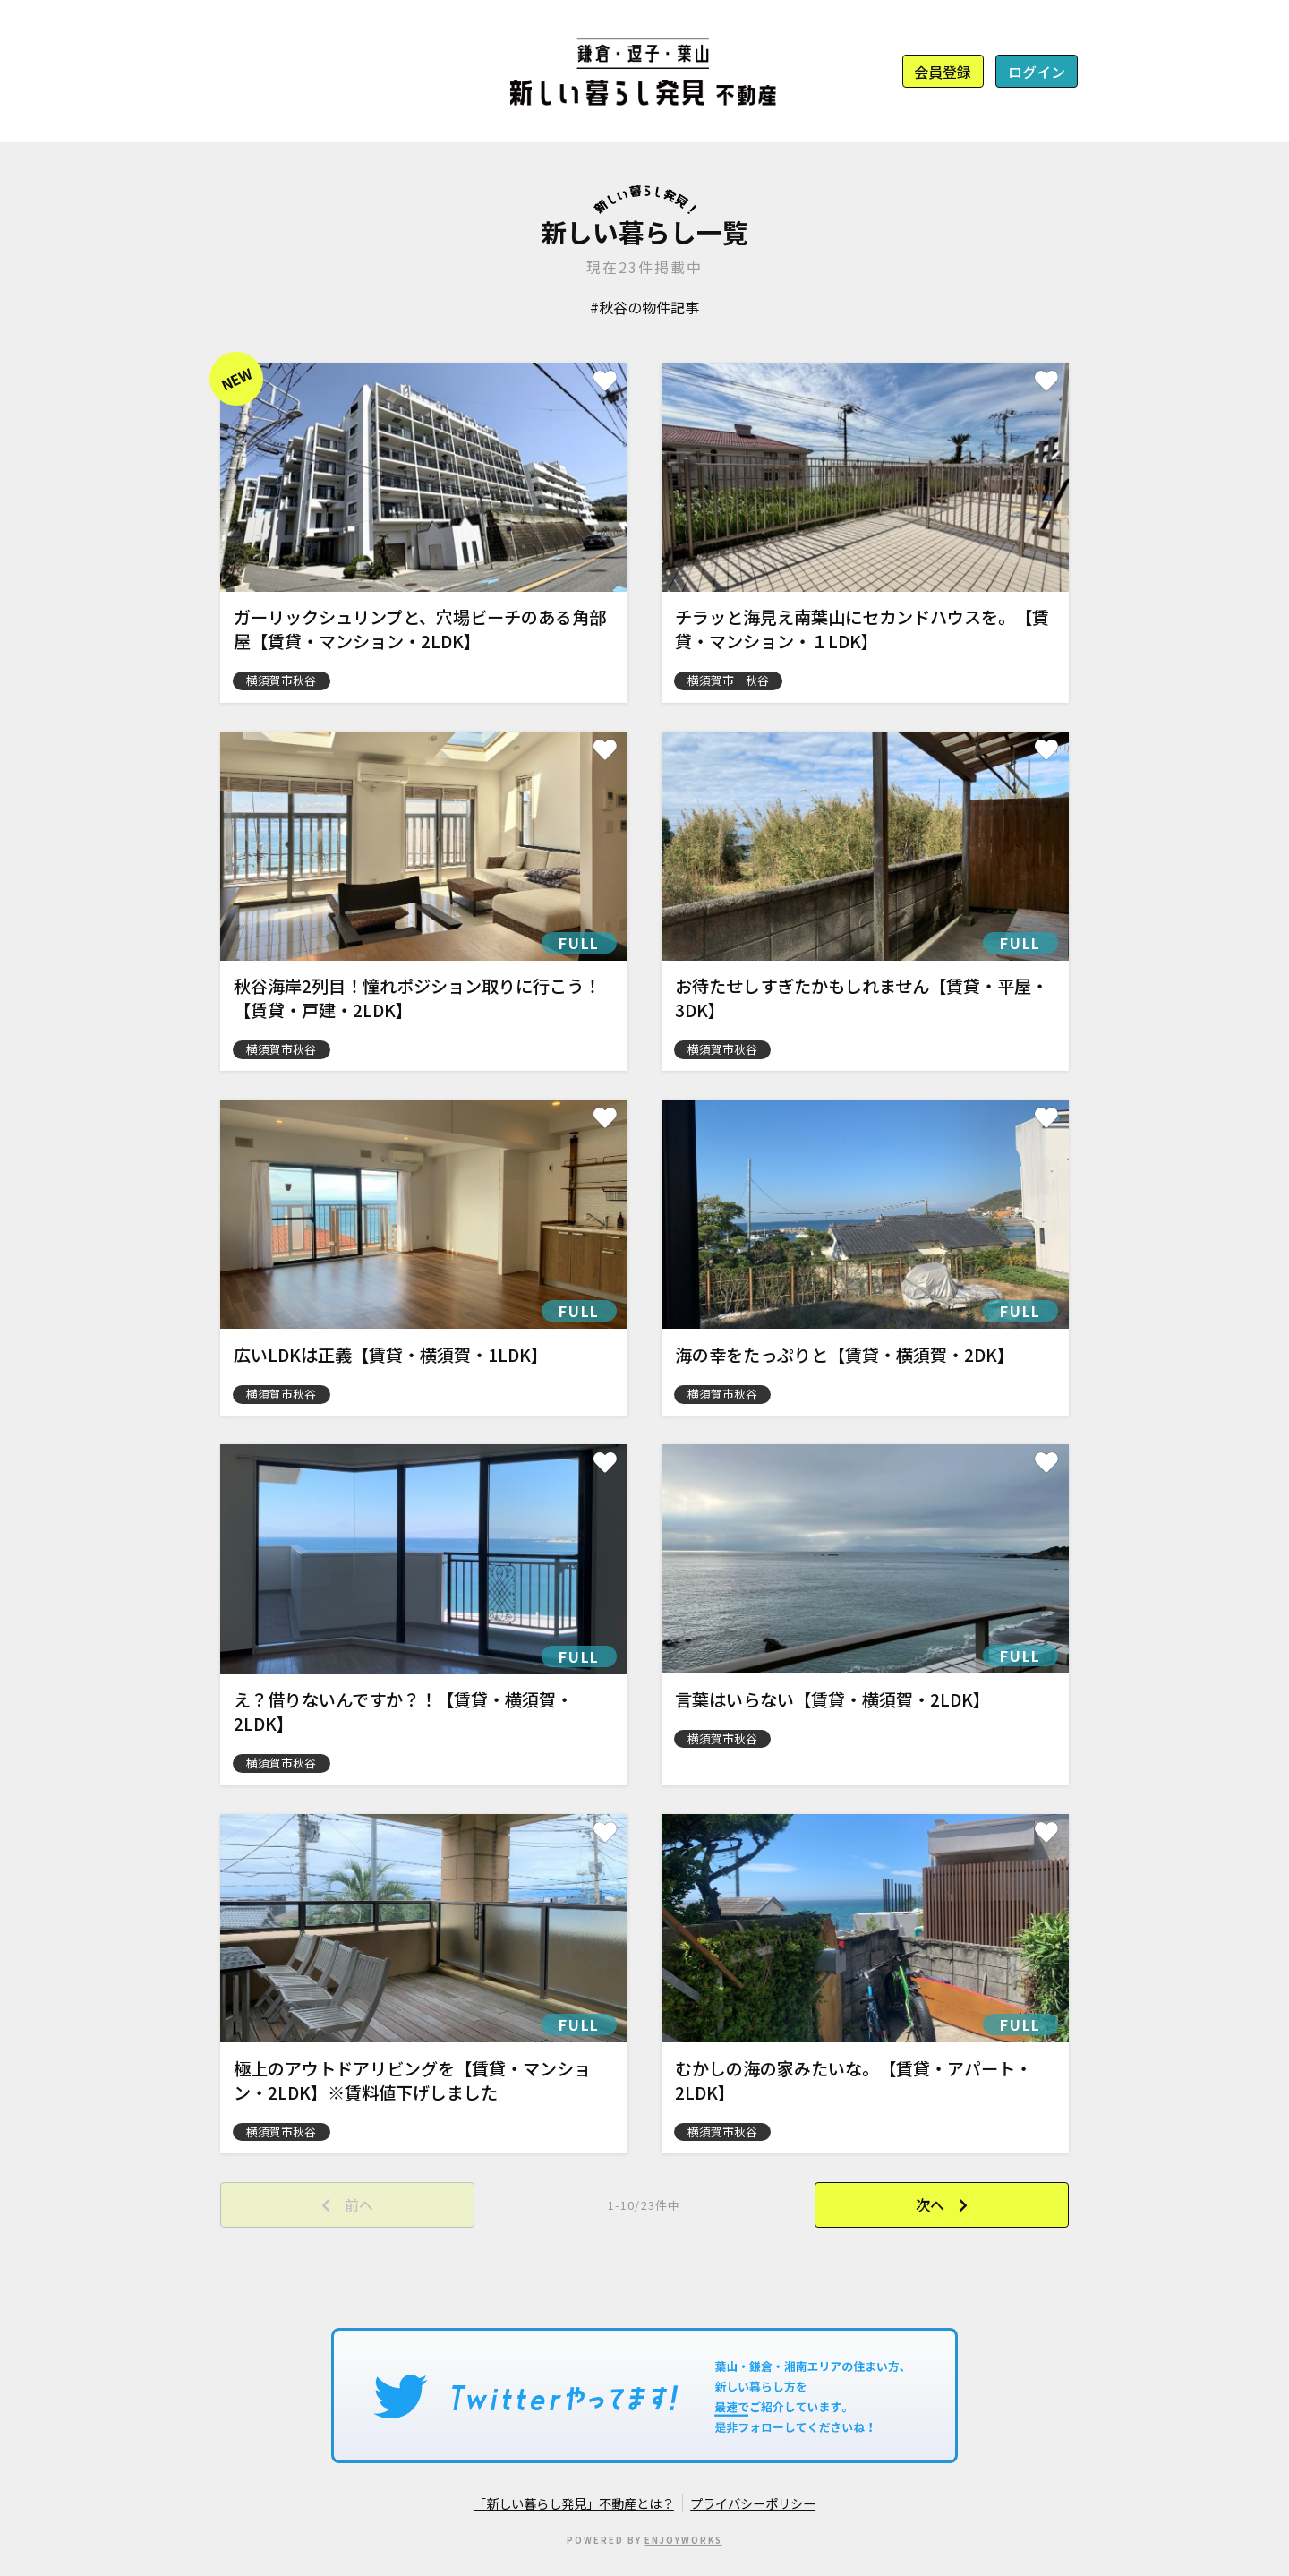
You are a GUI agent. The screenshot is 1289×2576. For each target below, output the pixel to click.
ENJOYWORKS (682, 2540)
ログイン (1036, 71)
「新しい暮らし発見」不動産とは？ (574, 2503)
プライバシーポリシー (752, 2503)
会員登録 (942, 71)
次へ (930, 2204)
